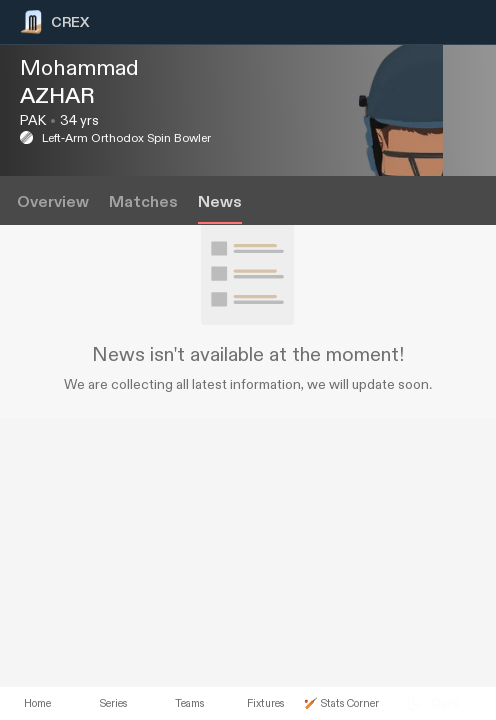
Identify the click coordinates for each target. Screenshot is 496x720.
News (220, 202)
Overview (53, 202)
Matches (143, 202)
